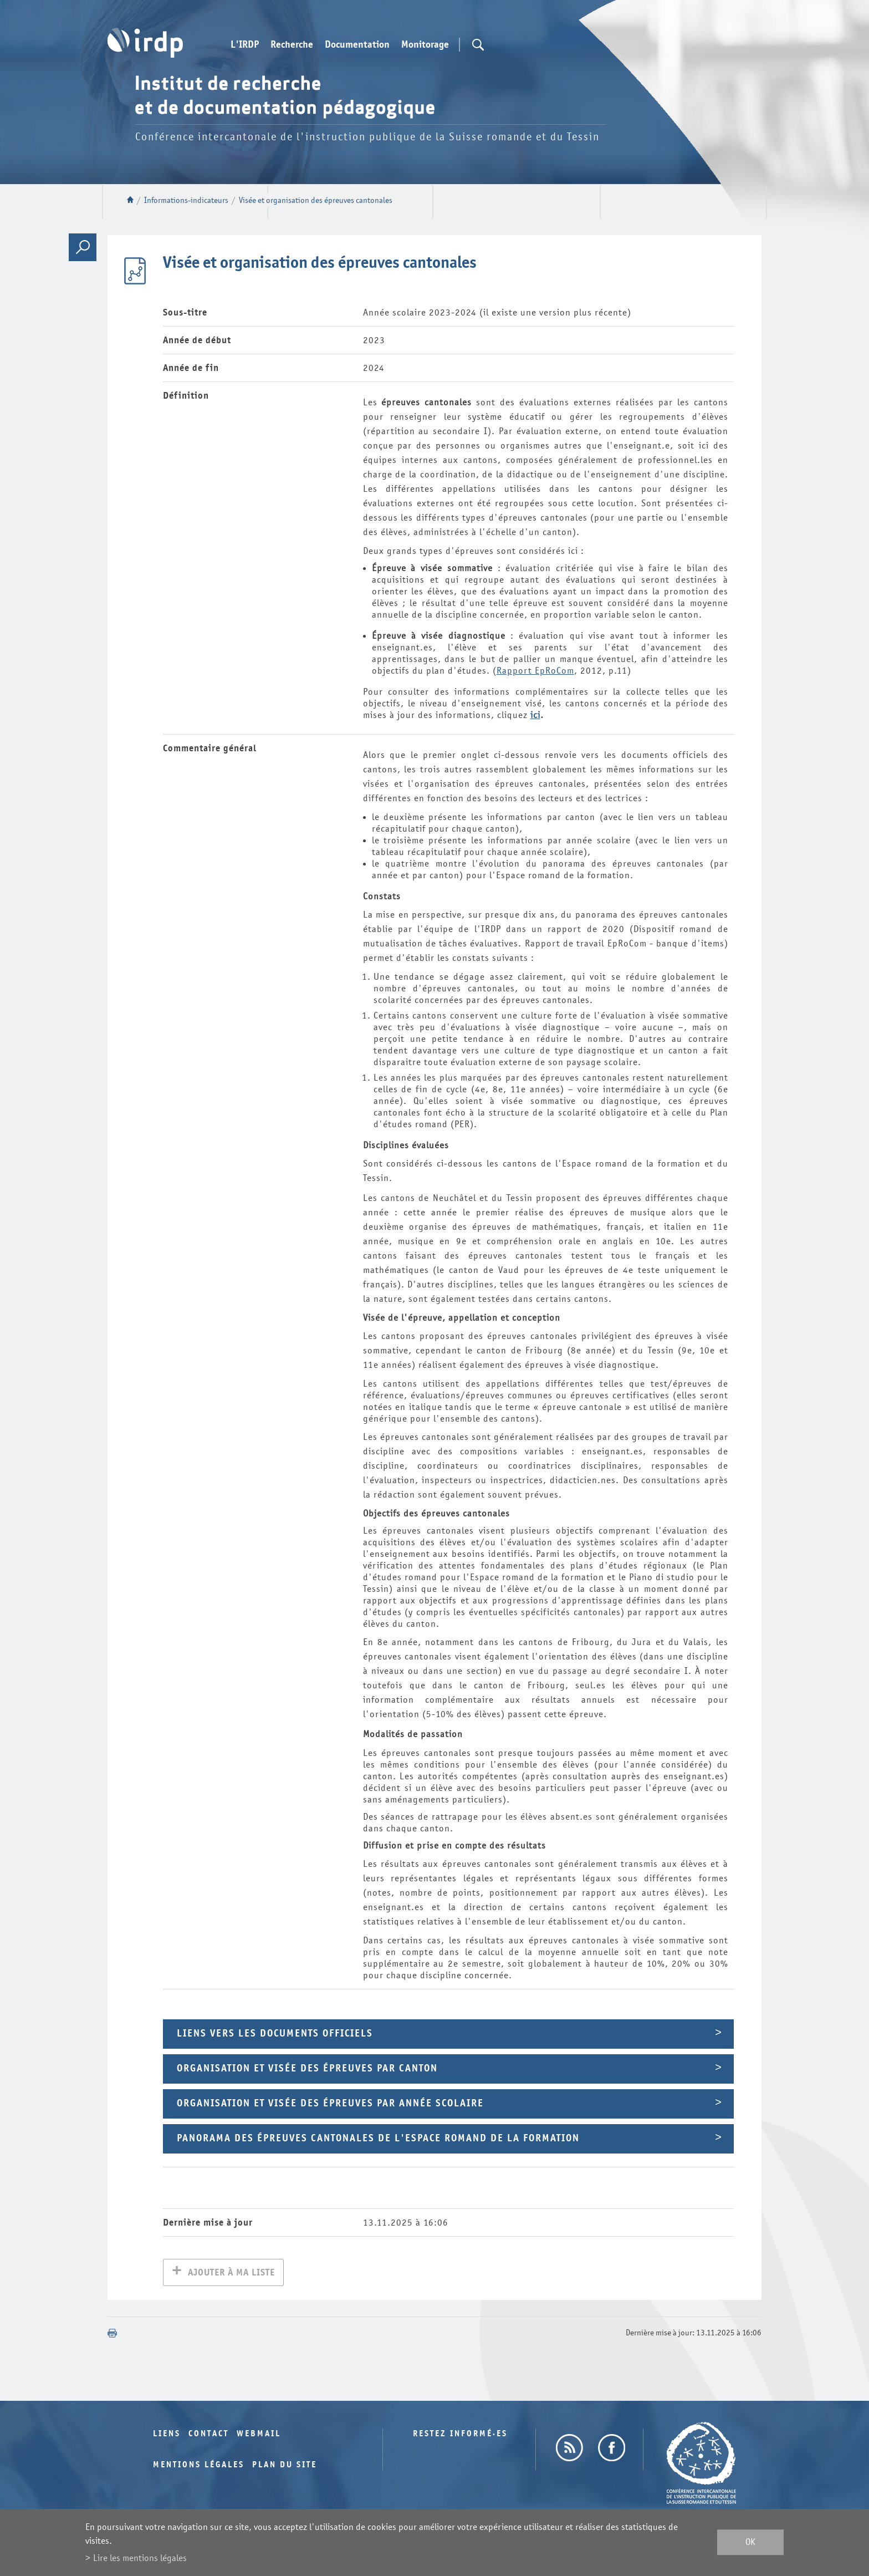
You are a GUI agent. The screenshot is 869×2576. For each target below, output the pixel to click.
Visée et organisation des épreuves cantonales (315, 200)
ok (750, 2542)
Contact (208, 2435)
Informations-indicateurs (186, 200)
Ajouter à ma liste (231, 2273)
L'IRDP (245, 45)
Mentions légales (198, 2466)
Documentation (357, 45)
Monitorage (425, 45)
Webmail (259, 2435)
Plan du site (284, 2466)
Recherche (291, 45)
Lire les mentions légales (140, 2558)
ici (535, 715)
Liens (167, 2435)
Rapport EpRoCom (535, 670)
